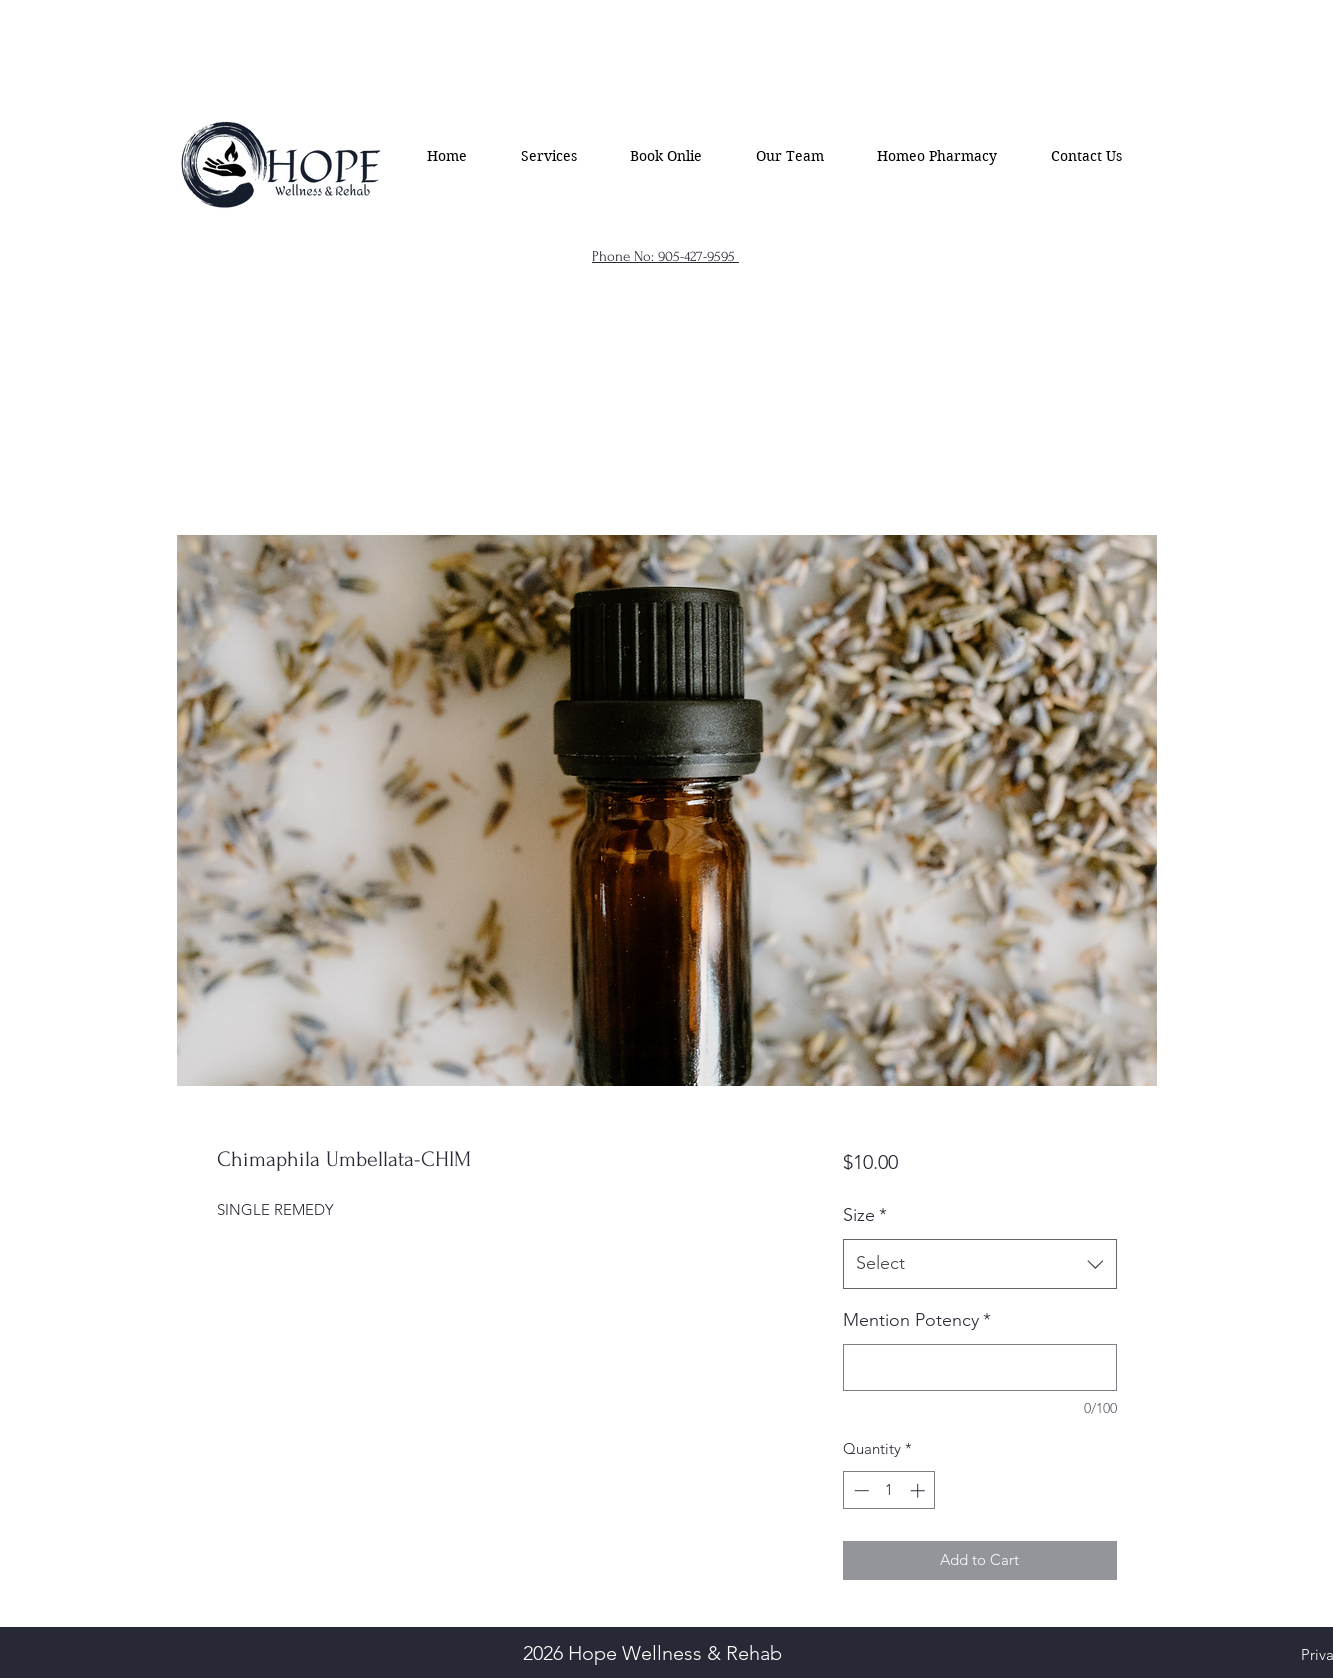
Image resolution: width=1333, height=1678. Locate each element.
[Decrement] (859, 1490)
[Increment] (919, 1490)
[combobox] (979, 1264)
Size (865, 1215)
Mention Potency (917, 1320)
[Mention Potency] (979, 1367)
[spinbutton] (889, 1490)
